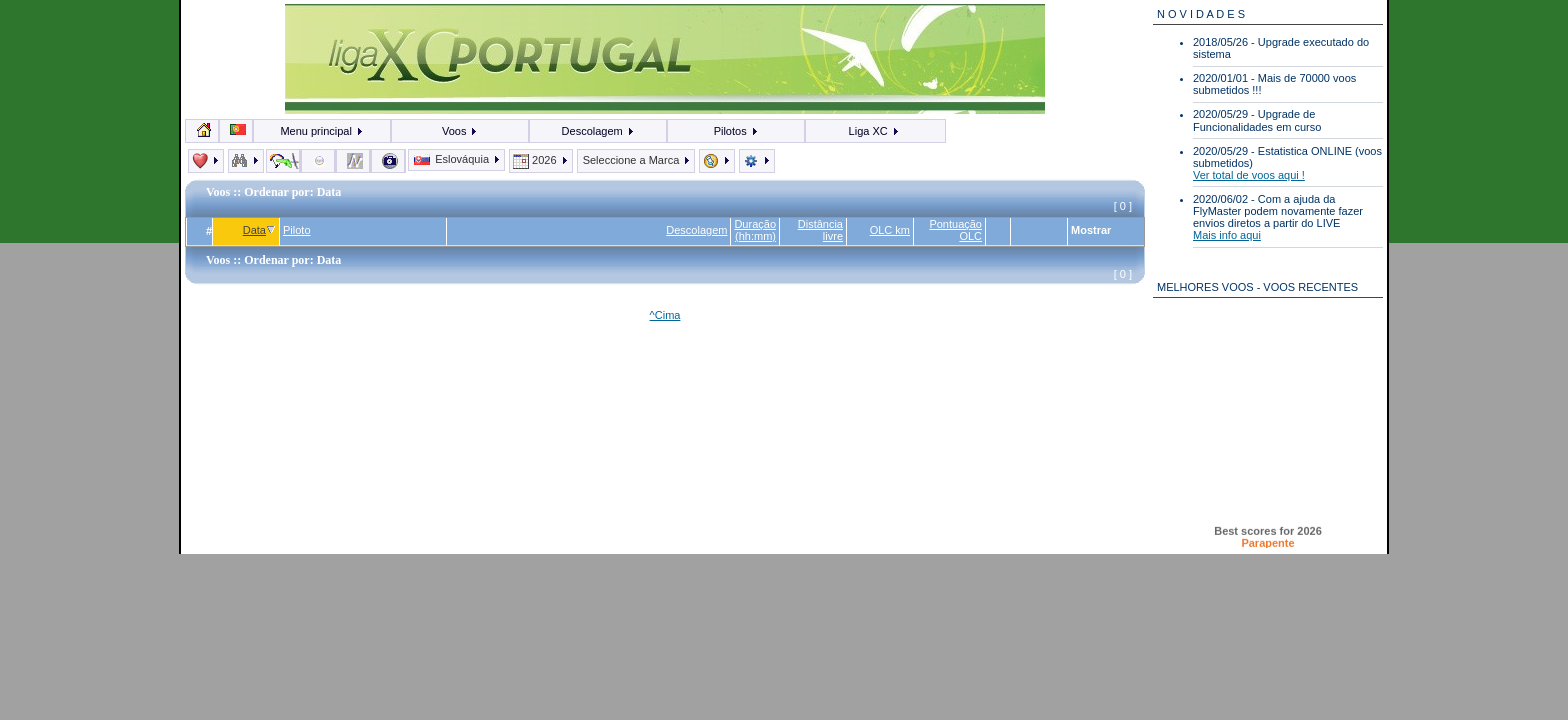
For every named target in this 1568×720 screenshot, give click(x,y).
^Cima (665, 315)
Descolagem (598, 131)
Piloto (297, 230)
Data (259, 230)
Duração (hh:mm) (755, 230)
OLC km (890, 230)
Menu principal (322, 131)
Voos (460, 131)
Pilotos (736, 131)
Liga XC (874, 131)
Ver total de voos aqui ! (1249, 175)
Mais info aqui (1227, 235)
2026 (541, 160)
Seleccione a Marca (636, 160)
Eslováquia (457, 159)
